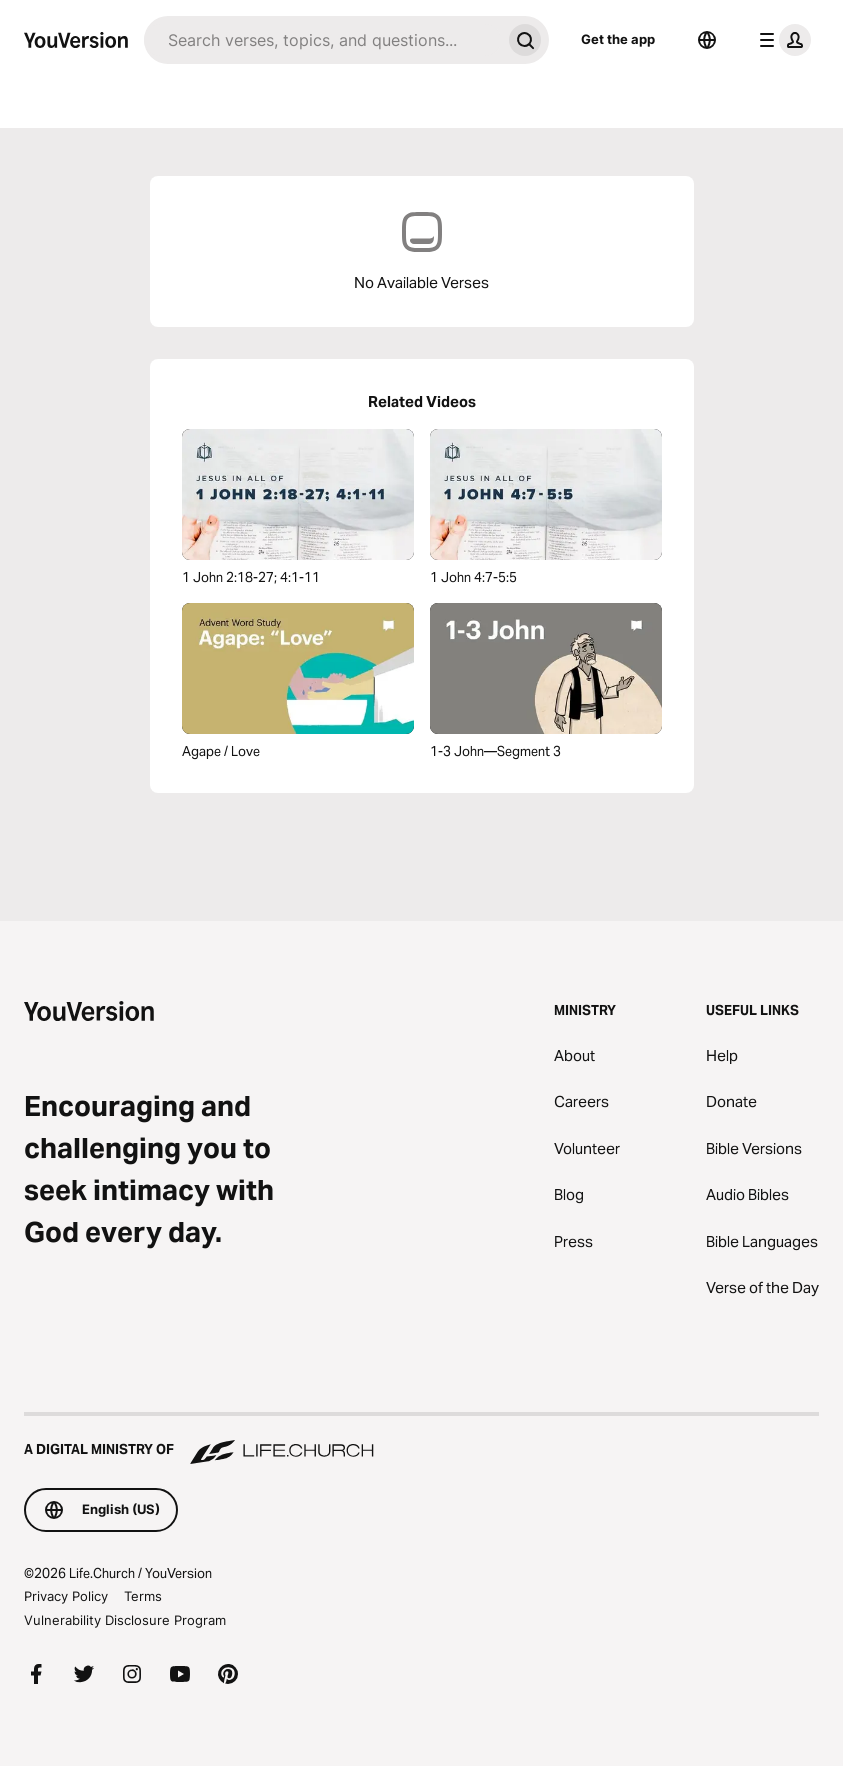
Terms (143, 1596)
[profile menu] (781, 40)
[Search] (322, 40)
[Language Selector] (707, 40)
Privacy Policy (66, 1596)
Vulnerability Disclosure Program (125, 1620)
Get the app (618, 39)
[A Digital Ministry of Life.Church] (421, 1440)
